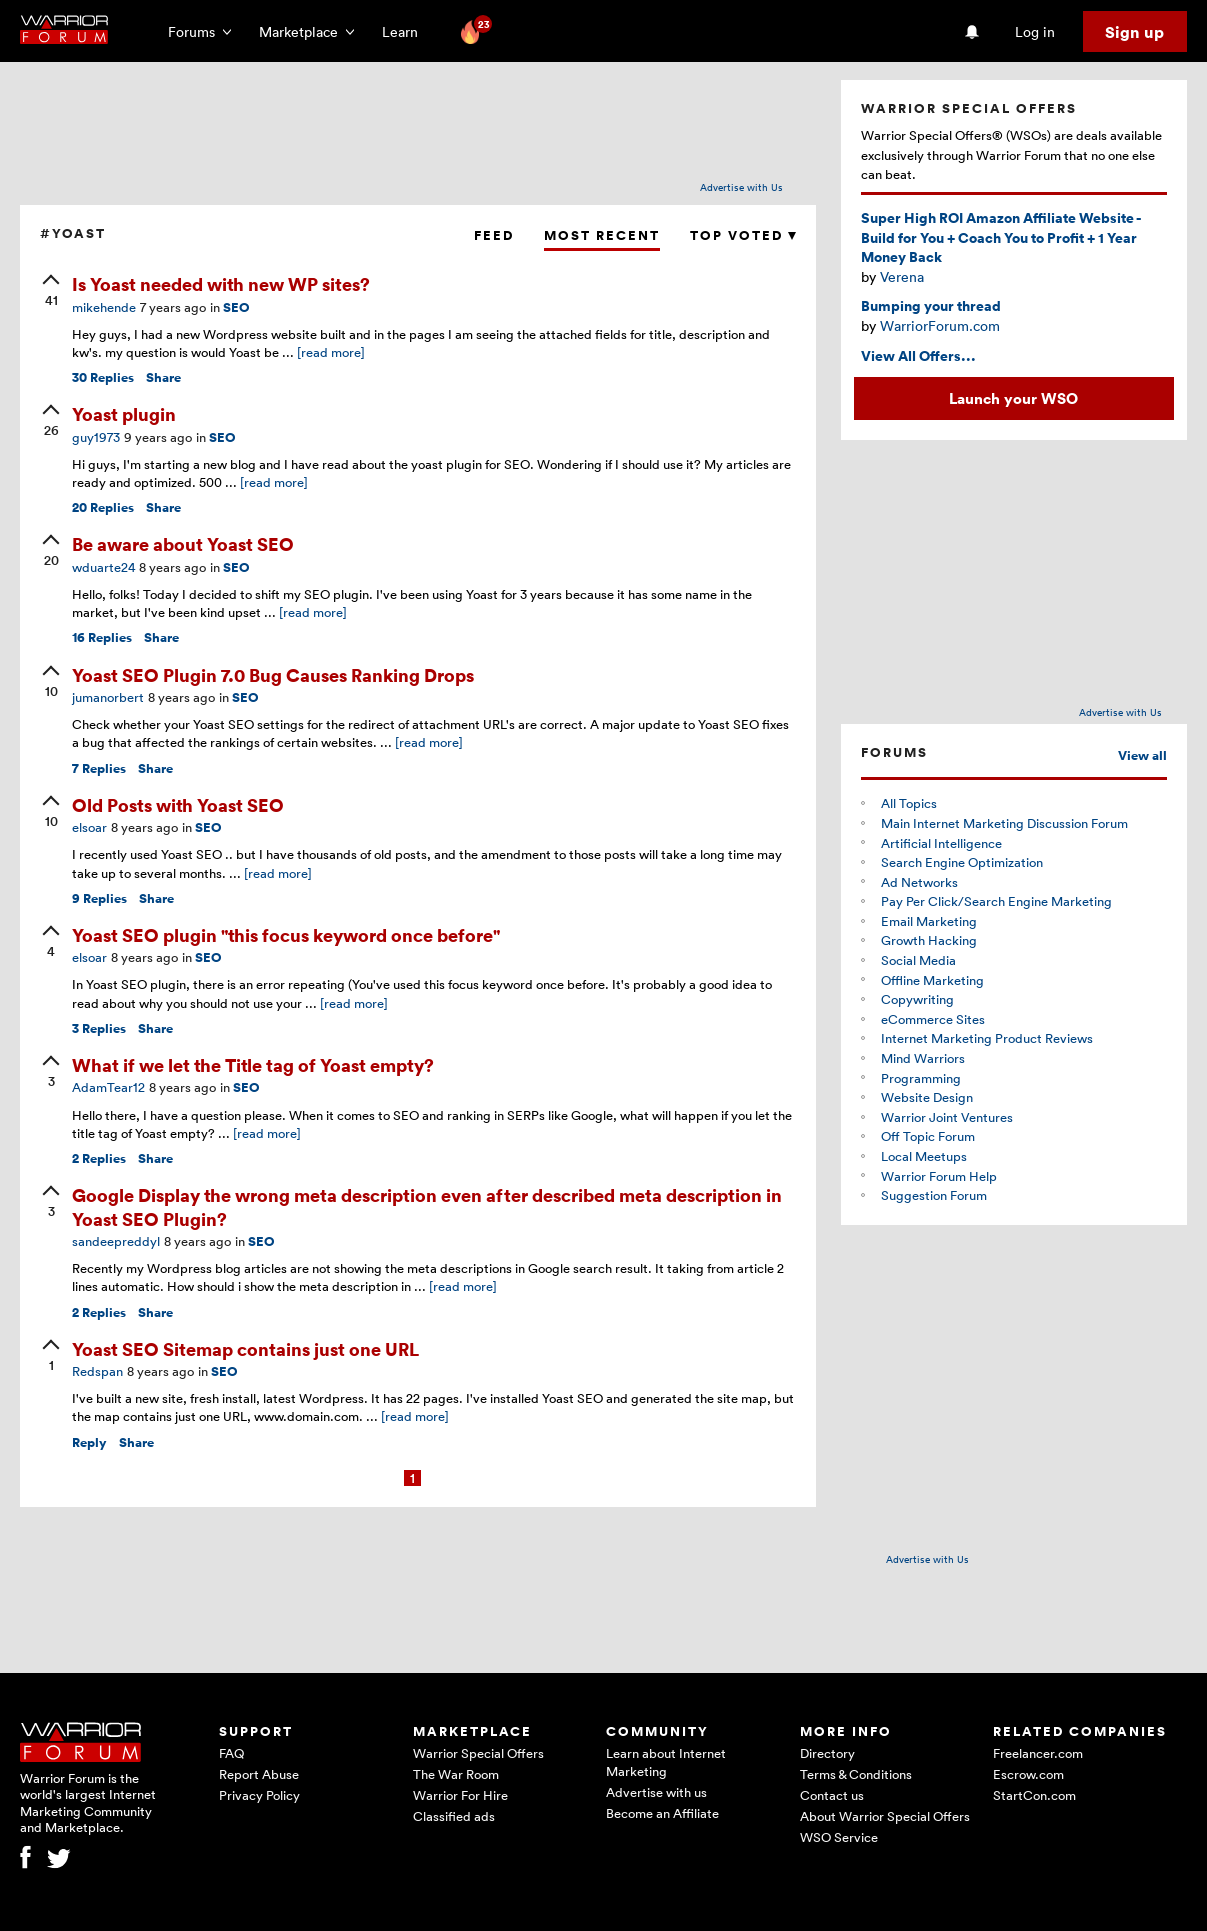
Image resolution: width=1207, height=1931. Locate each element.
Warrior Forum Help (939, 1176)
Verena (902, 276)
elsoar (89, 827)
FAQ (231, 1753)
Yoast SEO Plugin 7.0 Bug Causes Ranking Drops (273, 674)
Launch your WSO (1013, 398)
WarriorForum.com (940, 325)
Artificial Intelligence (941, 843)
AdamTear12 (108, 1087)
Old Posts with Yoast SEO (178, 804)
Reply (89, 1442)
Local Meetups (924, 1156)
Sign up (1134, 32)
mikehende (104, 307)
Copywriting (917, 999)
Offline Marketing (932, 980)
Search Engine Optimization (962, 862)
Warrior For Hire (460, 1795)
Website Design (927, 1097)
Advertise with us (656, 1792)
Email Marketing (929, 921)
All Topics (909, 803)
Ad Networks (919, 882)
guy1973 (96, 437)
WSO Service (839, 1837)
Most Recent (602, 235)
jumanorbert (108, 697)
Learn (406, 31)
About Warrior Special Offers (885, 1816)
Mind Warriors (923, 1058)
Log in (1035, 31)
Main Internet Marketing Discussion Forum (1004, 823)
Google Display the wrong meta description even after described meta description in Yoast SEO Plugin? (427, 1206)
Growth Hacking (929, 940)
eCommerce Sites (933, 1019)
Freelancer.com (1038, 1753)
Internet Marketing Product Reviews (987, 1038)
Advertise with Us (741, 187)
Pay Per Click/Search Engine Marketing (996, 901)
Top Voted (743, 235)
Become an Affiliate (662, 1813)
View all (1142, 755)
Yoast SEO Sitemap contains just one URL (245, 1348)
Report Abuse (259, 1774)
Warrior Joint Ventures (947, 1117)
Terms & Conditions (856, 1774)
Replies (103, 377)
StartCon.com (1034, 1795)
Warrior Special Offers (478, 1753)
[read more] (331, 352)
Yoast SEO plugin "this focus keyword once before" (286, 934)
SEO (236, 307)
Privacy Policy (259, 1795)
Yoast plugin (124, 413)
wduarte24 (103, 567)
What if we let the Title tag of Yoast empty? (253, 1064)
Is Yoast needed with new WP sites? (221, 283)
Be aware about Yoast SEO (183, 543)
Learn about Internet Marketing (666, 1762)
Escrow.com (1028, 1774)
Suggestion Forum (934, 1195)
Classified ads (454, 1816)
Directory (827, 1753)
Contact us (832, 1795)
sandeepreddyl (116, 1241)
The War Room (456, 1774)
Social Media (918, 960)
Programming (921, 1078)
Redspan (97, 1371)
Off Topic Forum (928, 1136)
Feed (494, 235)
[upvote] (51, 292)
